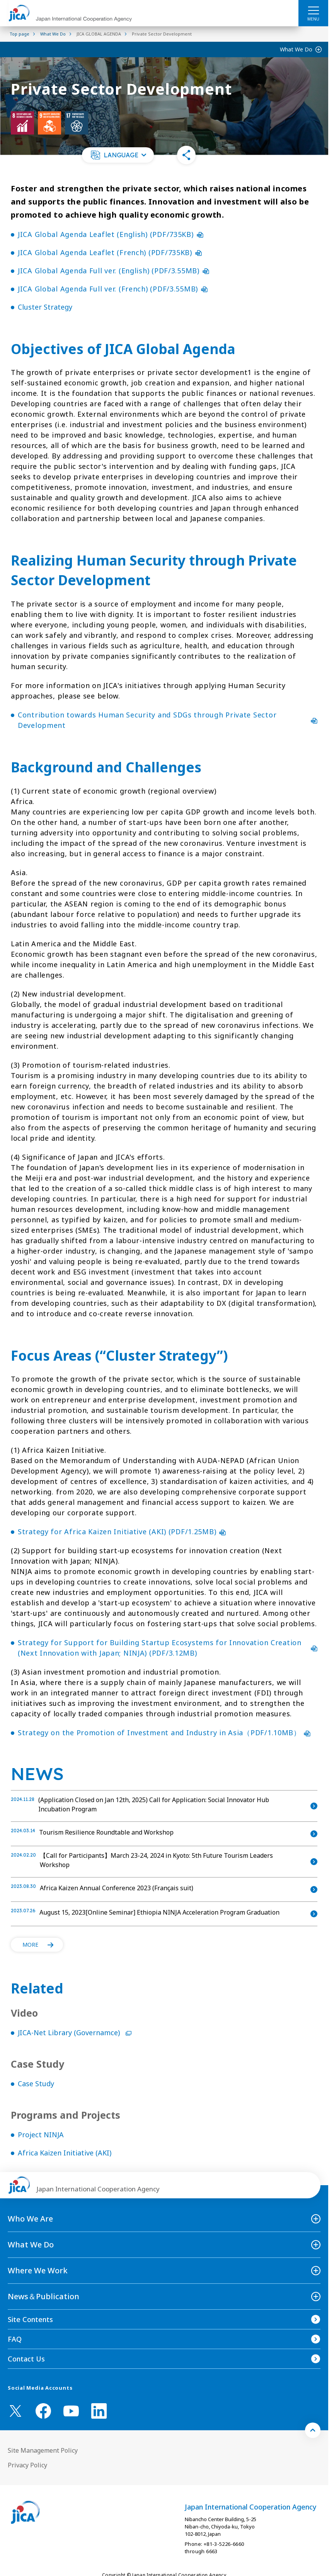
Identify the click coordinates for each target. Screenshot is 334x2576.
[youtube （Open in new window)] (71, 2411)
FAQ (15, 2339)
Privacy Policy (27, 2465)
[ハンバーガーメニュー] (313, 10)
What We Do (296, 49)
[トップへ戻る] (312, 2430)
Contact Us (26, 2358)
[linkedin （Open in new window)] (99, 2411)
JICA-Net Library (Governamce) (74, 2032)
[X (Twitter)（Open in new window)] (15, 2411)
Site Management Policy (43, 2450)
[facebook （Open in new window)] (43, 2411)
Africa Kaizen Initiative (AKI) (64, 2152)
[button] (118, 155)
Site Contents (30, 2319)
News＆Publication (43, 2296)
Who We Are (30, 2218)
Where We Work (38, 2270)
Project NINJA (41, 2134)
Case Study (36, 2083)
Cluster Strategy (45, 307)
